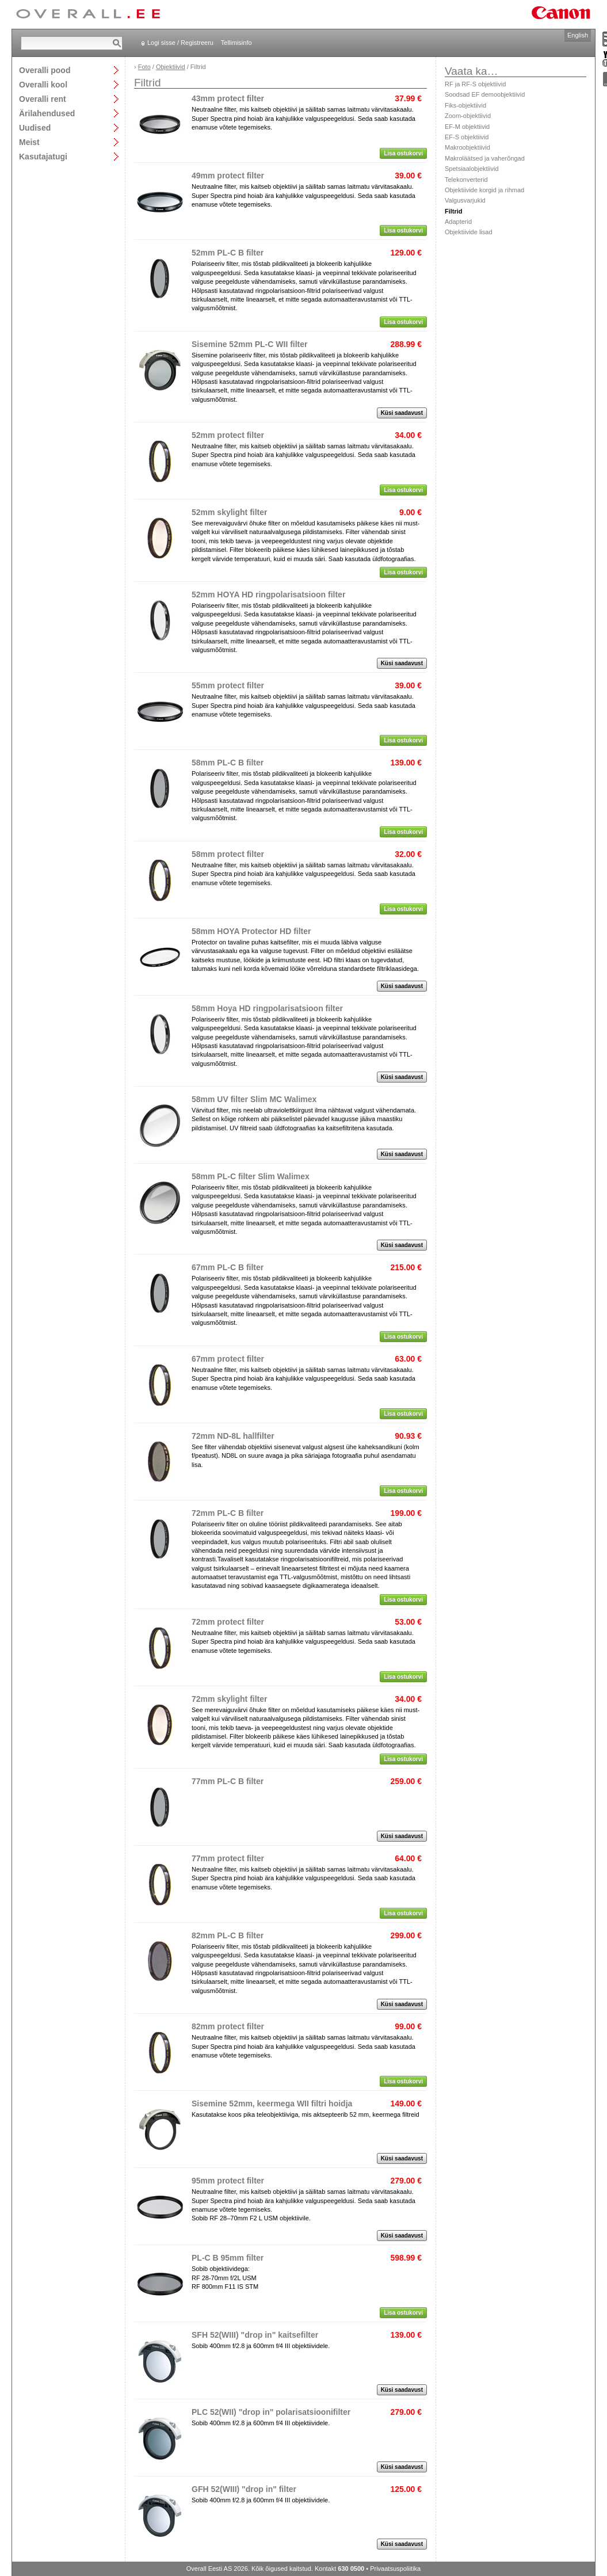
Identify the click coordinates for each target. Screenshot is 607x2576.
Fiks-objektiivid (465, 105)
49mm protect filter (228, 175)
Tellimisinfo (236, 42)
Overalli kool (43, 84)
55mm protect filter (228, 685)
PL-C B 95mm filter (228, 2257)
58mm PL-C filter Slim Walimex (251, 1176)
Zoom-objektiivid (468, 115)
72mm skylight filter (230, 1699)
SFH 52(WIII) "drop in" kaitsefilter (255, 2334)
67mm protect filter (228, 1358)
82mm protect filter (228, 2026)
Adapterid (458, 221)
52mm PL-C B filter (228, 252)
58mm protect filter (228, 854)
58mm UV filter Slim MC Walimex (254, 1099)
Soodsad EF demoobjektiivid (485, 94)
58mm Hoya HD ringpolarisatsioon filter (267, 1008)
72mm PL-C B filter (228, 1513)
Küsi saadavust (402, 413)
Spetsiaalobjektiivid (472, 168)
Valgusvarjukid (465, 200)
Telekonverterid (466, 179)
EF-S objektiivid (466, 137)
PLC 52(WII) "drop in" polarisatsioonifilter (271, 2412)
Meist (29, 142)
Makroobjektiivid (467, 147)
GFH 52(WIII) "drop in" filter (244, 2489)
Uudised (35, 127)
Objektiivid (170, 66)
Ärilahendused (47, 113)
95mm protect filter (228, 2180)
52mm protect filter (228, 435)
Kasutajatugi (43, 156)
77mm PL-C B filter (228, 1781)
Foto (144, 66)
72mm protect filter (228, 1621)
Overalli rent (42, 98)
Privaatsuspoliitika (395, 2568)
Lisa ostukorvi (403, 153)
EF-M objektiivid (467, 126)
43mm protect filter (228, 98)
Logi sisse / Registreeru (180, 42)
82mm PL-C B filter (228, 1935)
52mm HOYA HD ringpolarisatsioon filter (268, 594)
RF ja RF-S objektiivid (475, 84)
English (577, 35)
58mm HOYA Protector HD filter (251, 931)
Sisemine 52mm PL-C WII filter (250, 344)
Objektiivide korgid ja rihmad (484, 189)
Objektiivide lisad (469, 231)
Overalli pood (44, 70)
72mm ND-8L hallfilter (233, 1436)
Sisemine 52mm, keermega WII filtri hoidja (272, 2103)
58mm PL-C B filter (228, 762)
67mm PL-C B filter (228, 1267)
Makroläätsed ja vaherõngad (485, 158)
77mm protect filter (228, 1858)
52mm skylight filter (230, 512)
